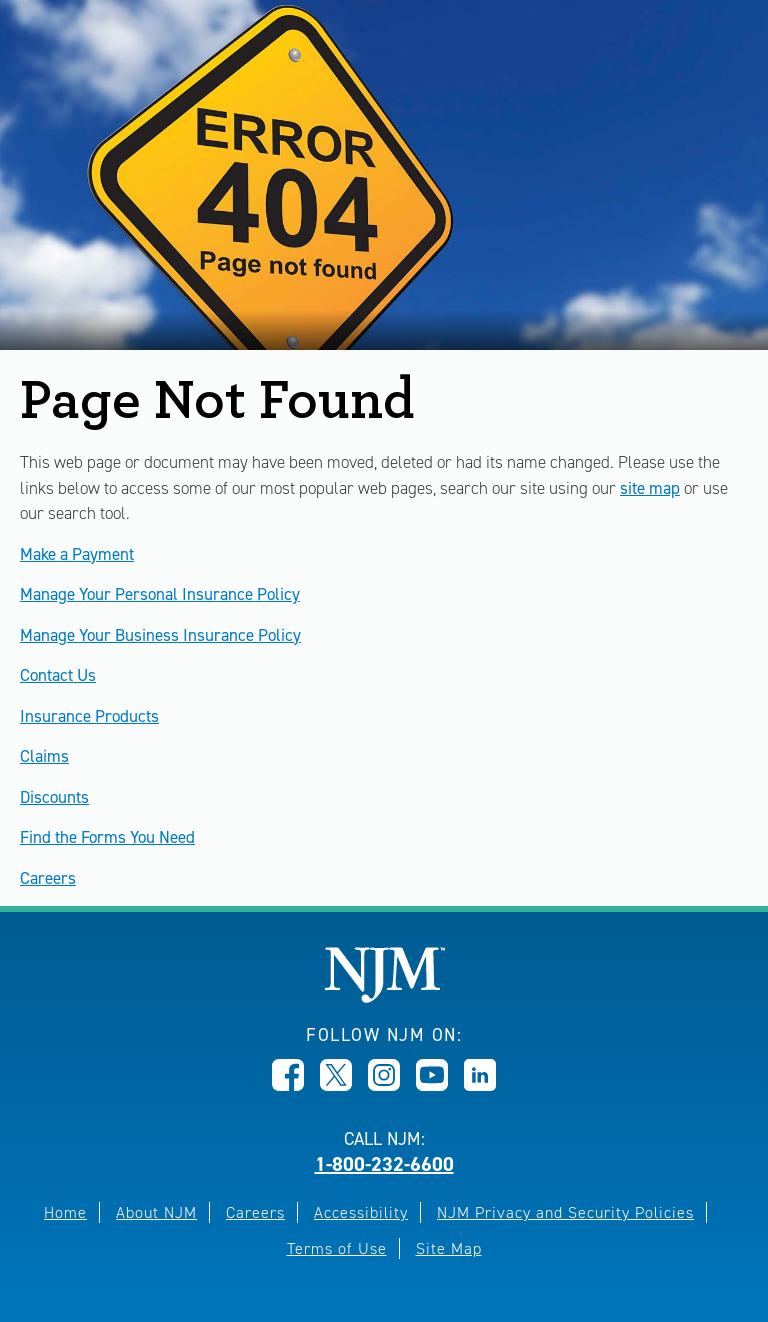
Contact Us (58, 675)
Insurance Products (89, 716)
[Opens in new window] (288, 1085)
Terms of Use (337, 1248)
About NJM (156, 1212)
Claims (44, 756)
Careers (48, 878)
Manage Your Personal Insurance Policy (160, 594)
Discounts (54, 797)
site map (650, 488)
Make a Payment (77, 554)
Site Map (449, 1248)
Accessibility (361, 1212)
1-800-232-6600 (384, 1164)
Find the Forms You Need (107, 837)
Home (65, 1212)
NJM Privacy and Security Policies (565, 1212)
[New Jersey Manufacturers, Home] (384, 997)
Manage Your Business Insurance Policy (160, 635)
